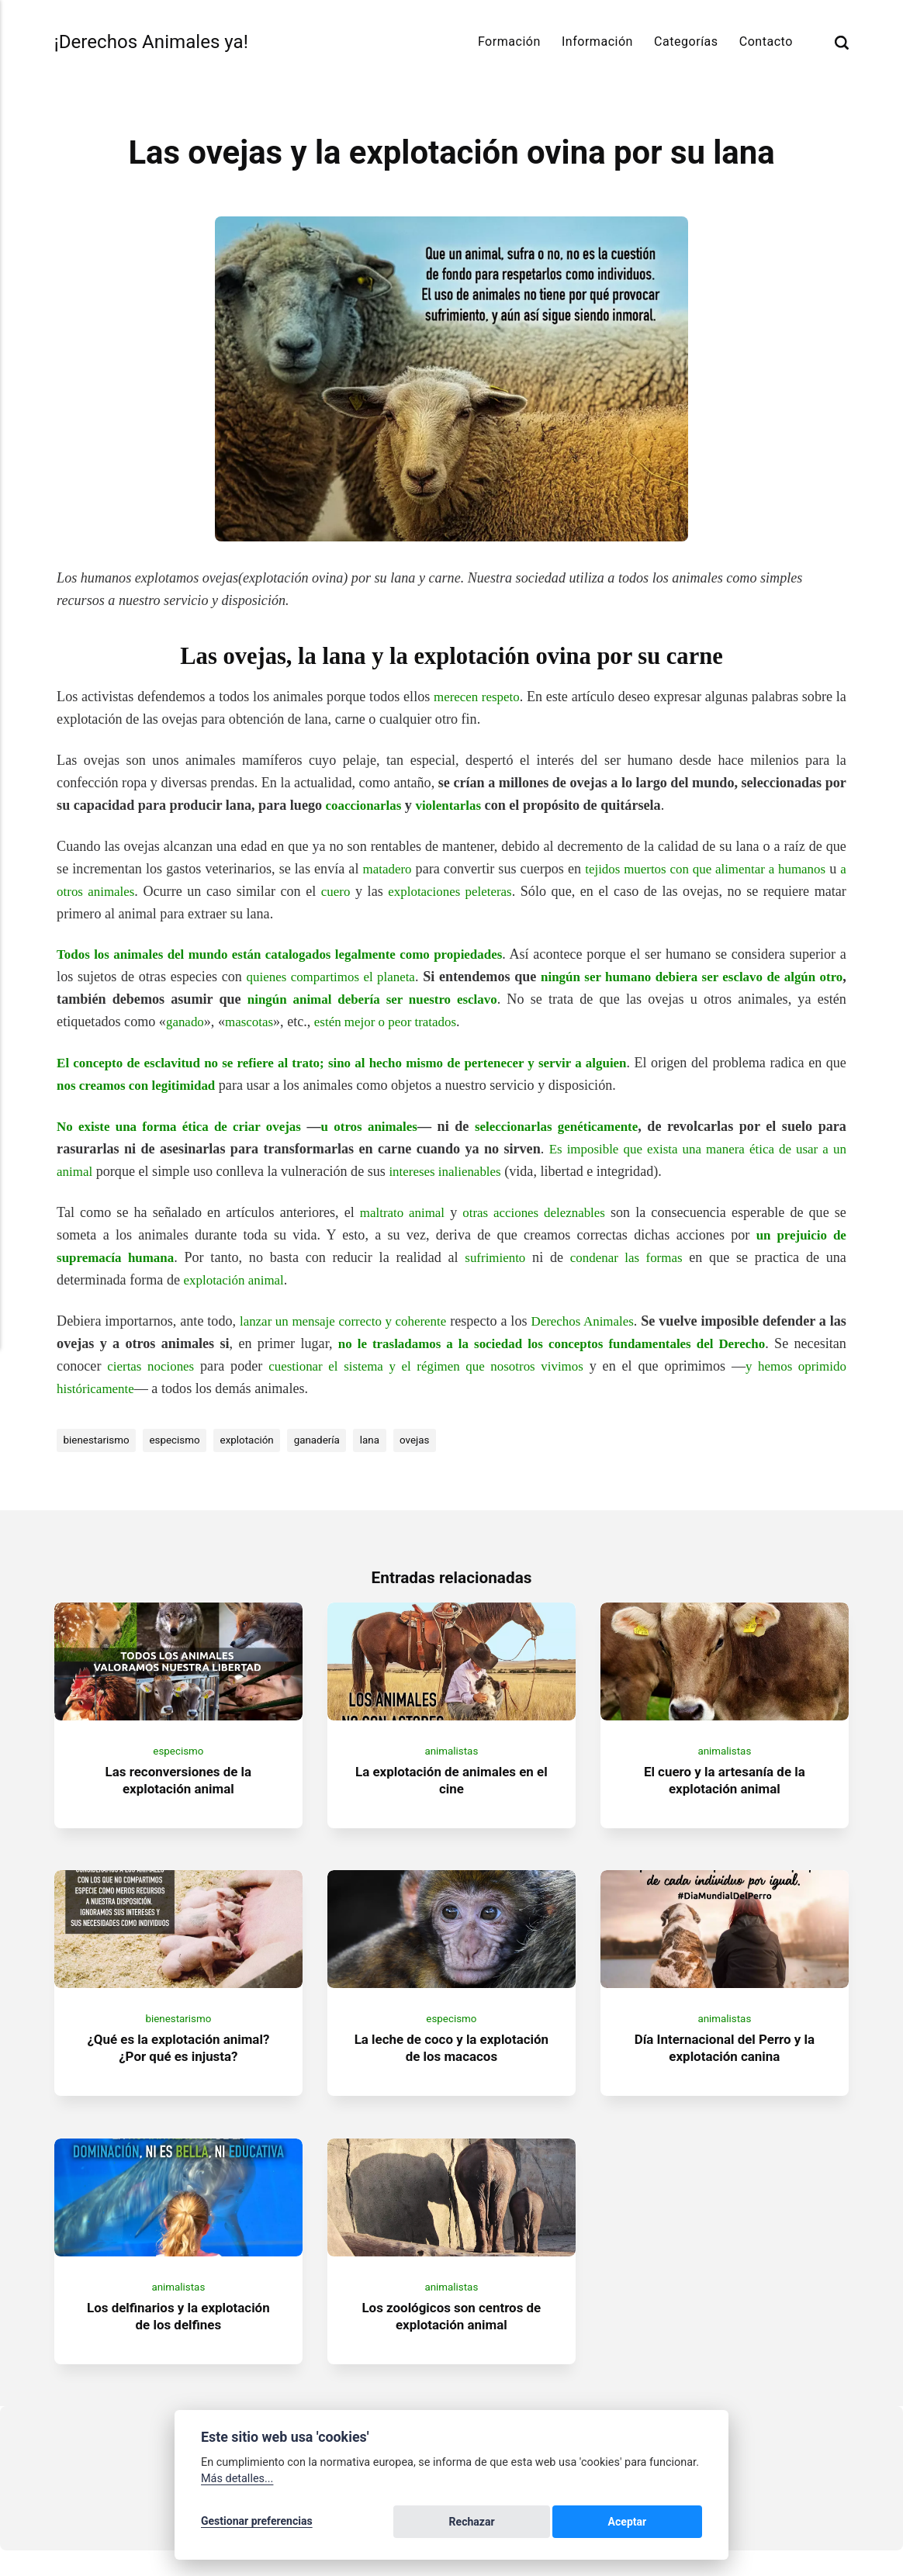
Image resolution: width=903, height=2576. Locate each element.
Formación (509, 41)
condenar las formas (628, 1257)
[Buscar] (842, 42)
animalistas (451, 1759)
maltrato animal (398, 1212)
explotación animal (237, 1280)
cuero (349, 891)
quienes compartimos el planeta (396, 976)
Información (597, 41)
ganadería (333, 1439)
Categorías (686, 41)
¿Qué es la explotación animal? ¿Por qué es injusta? (178, 2065)
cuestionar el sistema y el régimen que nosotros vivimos (484, 1366)
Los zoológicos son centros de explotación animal (452, 2341)
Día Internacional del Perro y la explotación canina (725, 2065)
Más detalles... (237, 2481)
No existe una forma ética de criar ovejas (181, 1126)
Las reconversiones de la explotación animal (178, 1789)
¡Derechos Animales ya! (157, 42)
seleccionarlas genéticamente (562, 1126)
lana (389, 1439)
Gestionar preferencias (257, 2523)
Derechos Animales (600, 1321)
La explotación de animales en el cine (451, 1789)
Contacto (766, 41)
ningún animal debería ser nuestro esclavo (451, 999)
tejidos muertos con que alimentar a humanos (717, 869)
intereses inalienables (451, 1171)
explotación (259, 1439)
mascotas (302, 1021)
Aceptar (666, 2523)
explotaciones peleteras (465, 891)
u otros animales (373, 1126)
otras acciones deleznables (534, 1212)
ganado (235, 1021)
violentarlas (455, 805)
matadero (389, 869)
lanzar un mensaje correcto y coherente (350, 1321)
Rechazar (586, 2523)
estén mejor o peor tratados (445, 1021)
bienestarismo (99, 1439)
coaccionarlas (366, 805)
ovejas (436, 1439)
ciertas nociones (207, 1366)
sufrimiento (495, 1257)
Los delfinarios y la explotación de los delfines (178, 2341)
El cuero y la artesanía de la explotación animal (724, 1789)
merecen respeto (484, 696)
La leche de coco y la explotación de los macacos (451, 2065)
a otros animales (113, 891)
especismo (182, 1439)
